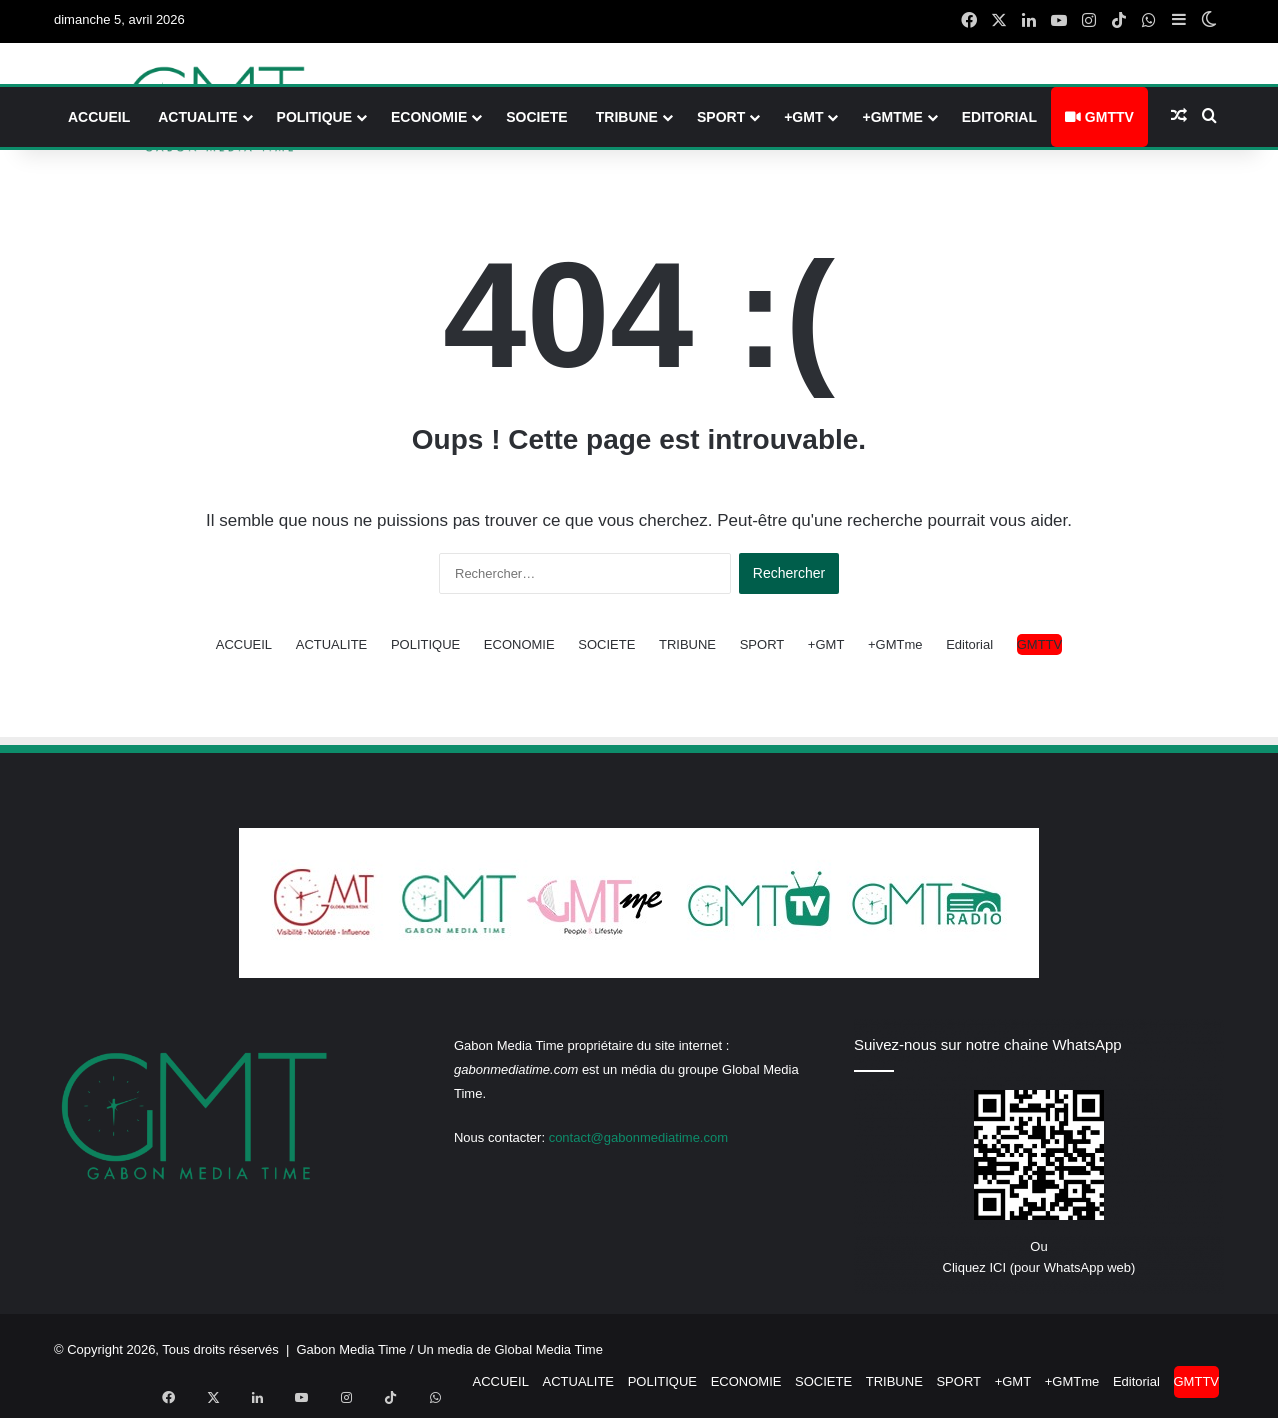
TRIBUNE (627, 117)
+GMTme (892, 117)
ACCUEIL (99, 117)
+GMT (803, 117)
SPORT (721, 117)
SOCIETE (536, 117)
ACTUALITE (197, 117)
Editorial (999, 117)
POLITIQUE (314, 117)
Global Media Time (549, 1349)
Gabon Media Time (352, 1349)
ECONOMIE (429, 117)
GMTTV (1099, 117)
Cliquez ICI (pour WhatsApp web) (1039, 1267)
